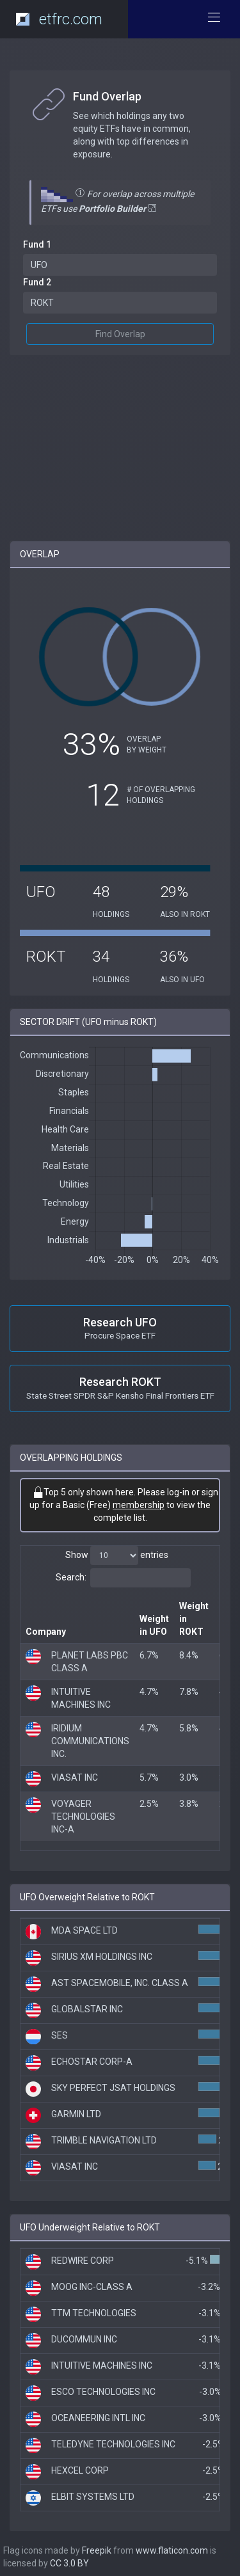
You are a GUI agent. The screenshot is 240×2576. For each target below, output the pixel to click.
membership (138, 1505)
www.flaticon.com (172, 2550)
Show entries (116, 1555)
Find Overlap (120, 334)
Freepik (96, 2550)
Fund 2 (37, 282)
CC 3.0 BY (69, 2563)
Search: (123, 1577)
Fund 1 (37, 244)
